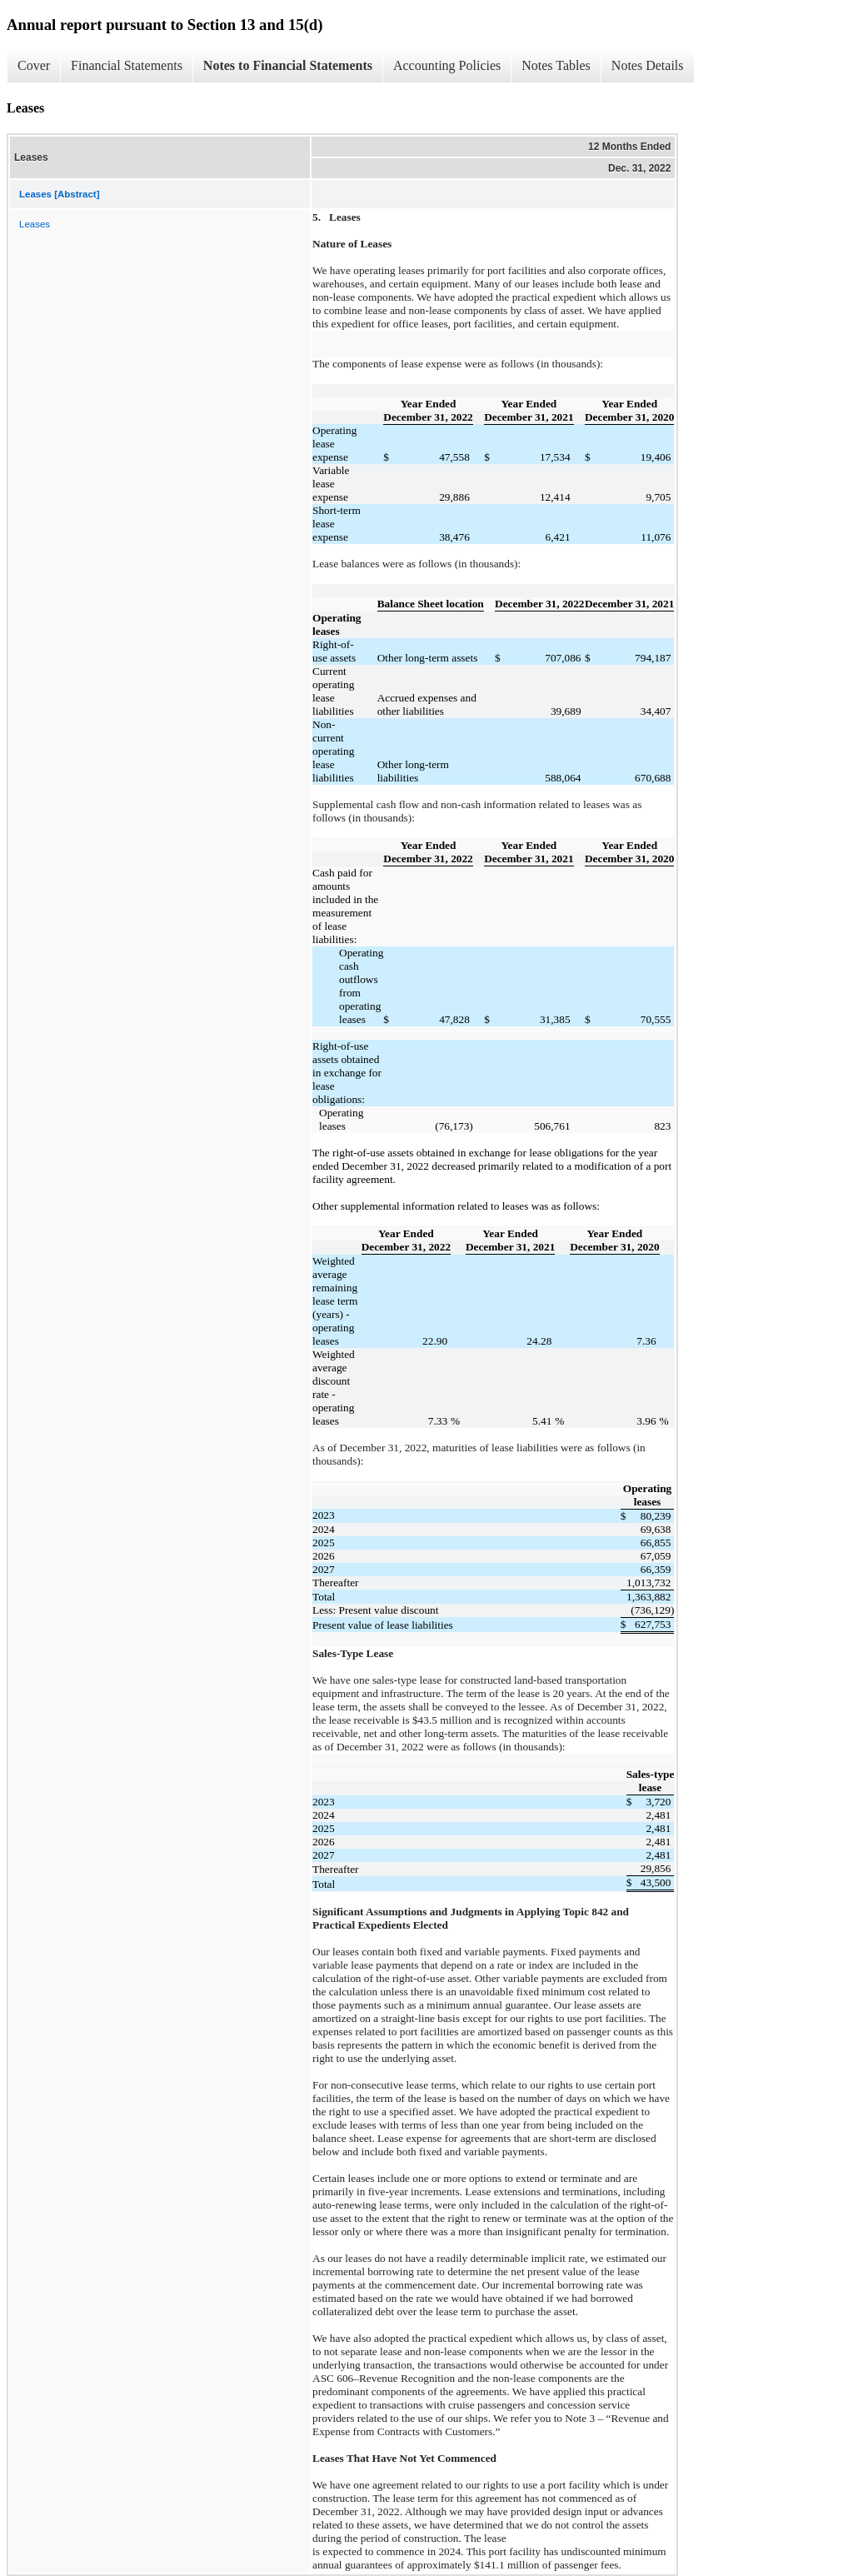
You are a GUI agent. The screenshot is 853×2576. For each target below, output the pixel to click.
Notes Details (647, 65)
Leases (34, 224)
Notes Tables (556, 65)
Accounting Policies (447, 65)
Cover (33, 65)
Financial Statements (126, 65)
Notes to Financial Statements (287, 65)
